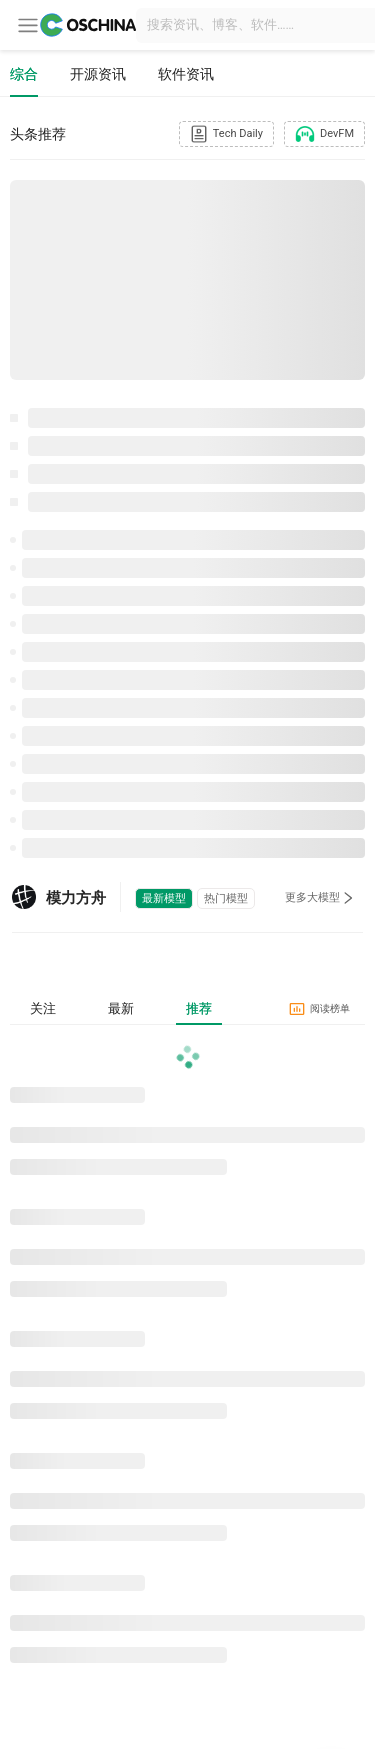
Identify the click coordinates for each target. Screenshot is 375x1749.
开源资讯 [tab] (98, 74)
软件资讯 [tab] (186, 74)
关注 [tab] (43, 1008)
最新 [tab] (121, 1008)
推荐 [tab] (199, 1008)
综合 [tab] (24, 74)
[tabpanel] (187, 1357)
